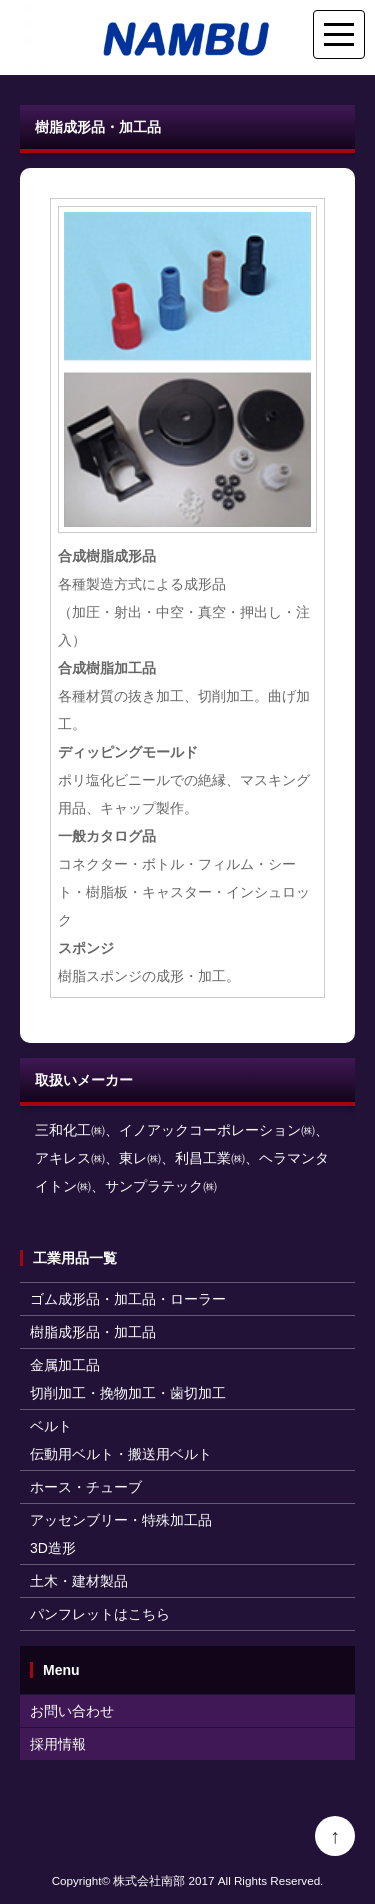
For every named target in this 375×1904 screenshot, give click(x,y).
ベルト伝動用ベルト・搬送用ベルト (121, 1440)
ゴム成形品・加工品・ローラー (128, 1299)
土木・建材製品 (79, 1581)
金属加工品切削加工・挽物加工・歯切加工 (128, 1379)
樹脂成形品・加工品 (93, 1332)
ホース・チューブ (86, 1487)
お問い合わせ (72, 1711)
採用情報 (58, 1744)
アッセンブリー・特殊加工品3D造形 (121, 1534)
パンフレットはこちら (100, 1614)
